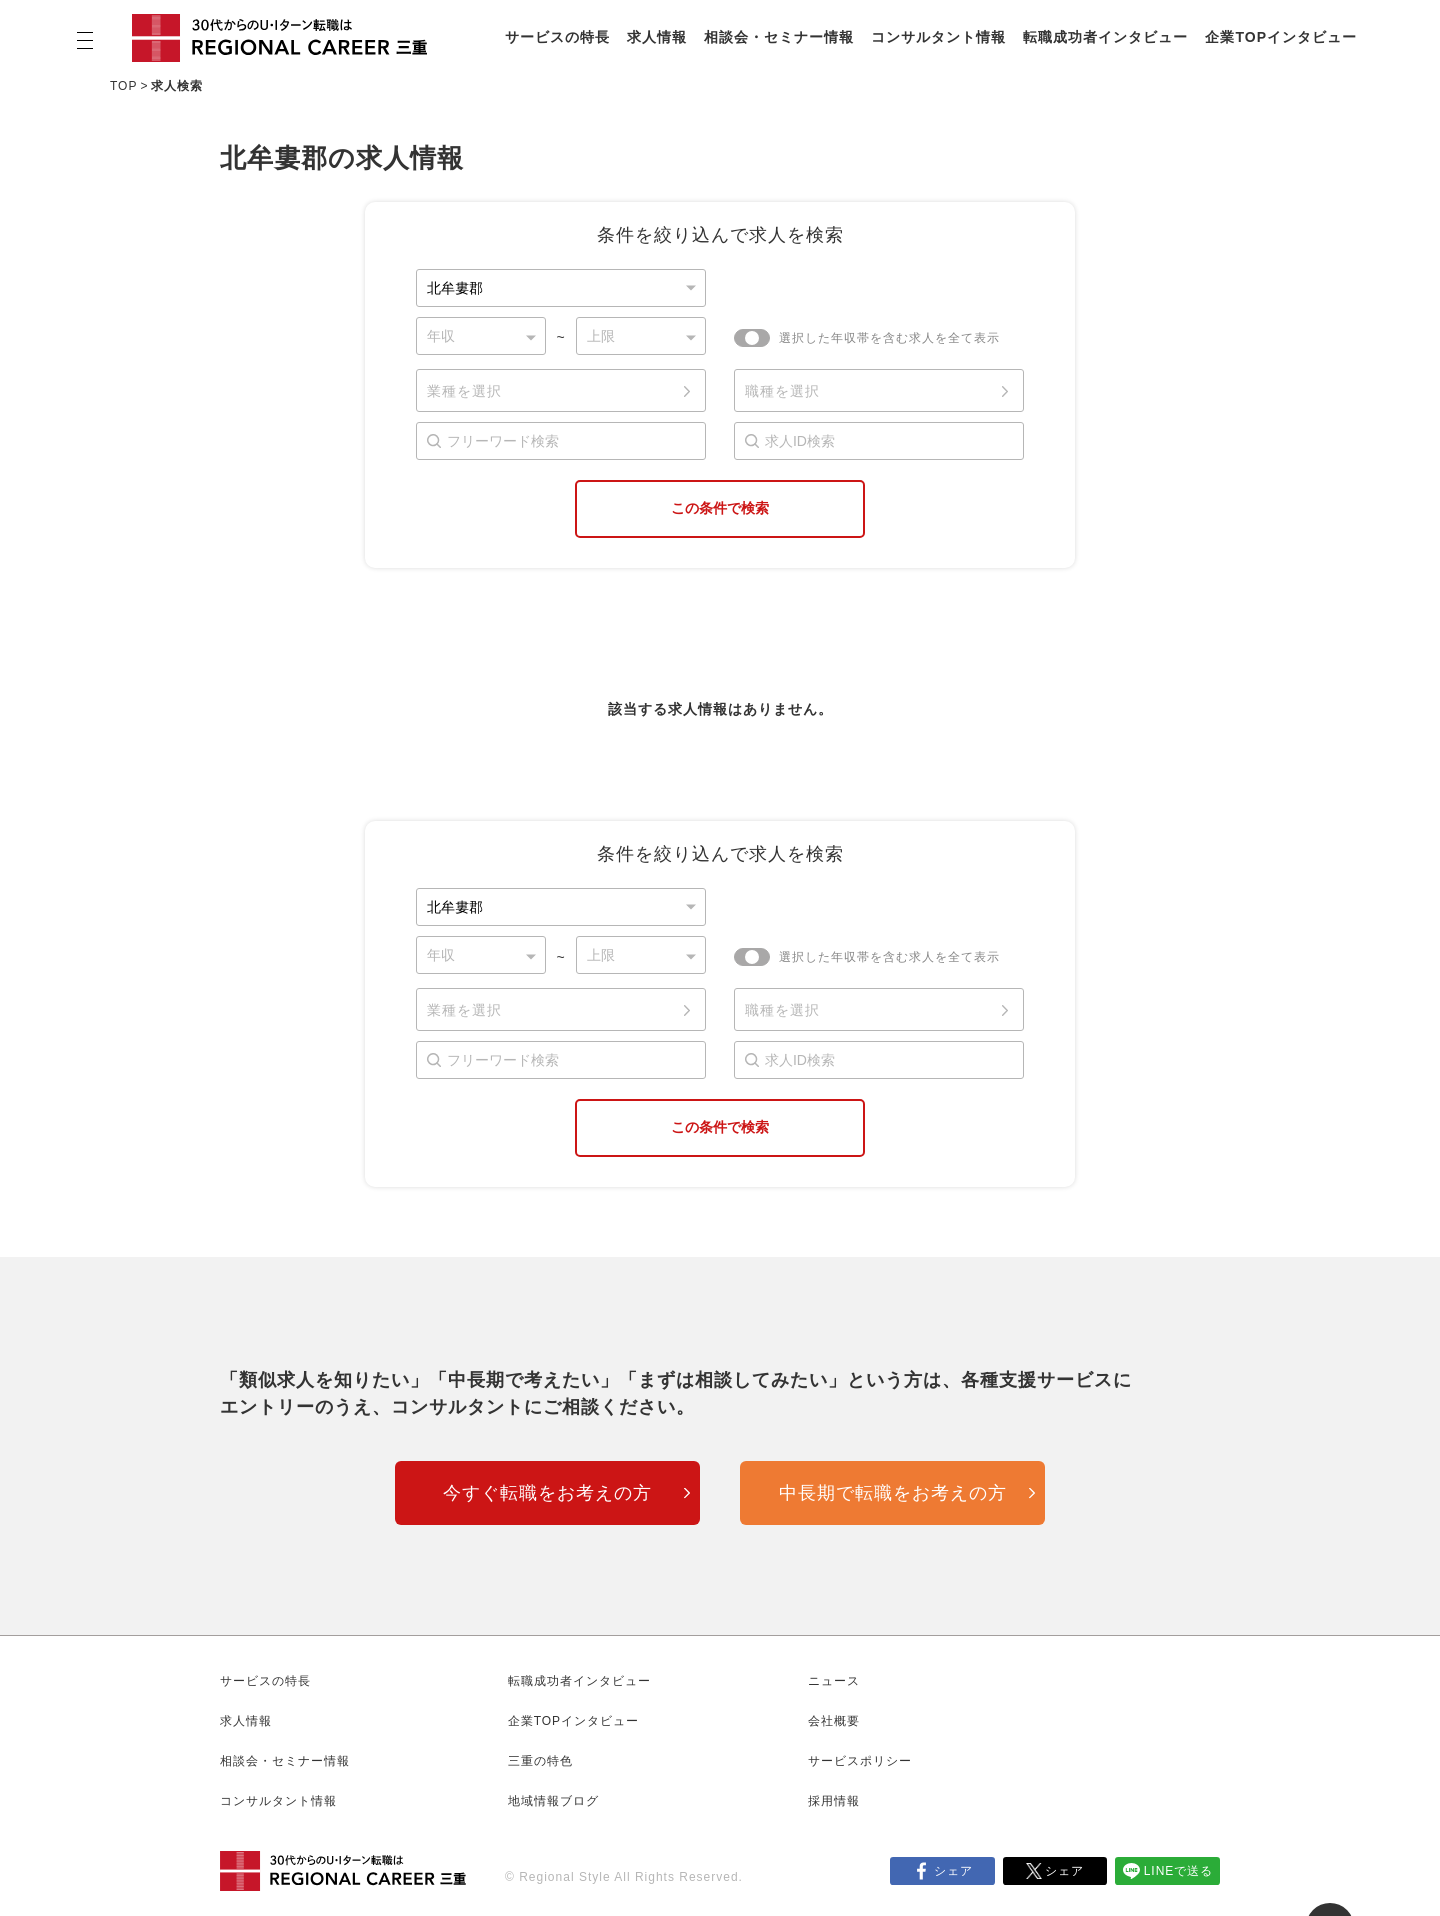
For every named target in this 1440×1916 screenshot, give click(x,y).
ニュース (834, 1681)
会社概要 (834, 1721)
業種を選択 (464, 391)
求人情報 (657, 37)
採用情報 (834, 1801)
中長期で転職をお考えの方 (893, 1493)
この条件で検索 (720, 508)
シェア (953, 1871)
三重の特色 (540, 1761)
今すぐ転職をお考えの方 (547, 1493)
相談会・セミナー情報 (779, 37)
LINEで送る (1179, 1871)
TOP (123, 86)
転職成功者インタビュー (1105, 37)
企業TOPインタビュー (1281, 37)
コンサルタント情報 (938, 37)
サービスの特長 (557, 37)
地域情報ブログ (553, 1801)
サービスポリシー (860, 1761)
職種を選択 (782, 391)
